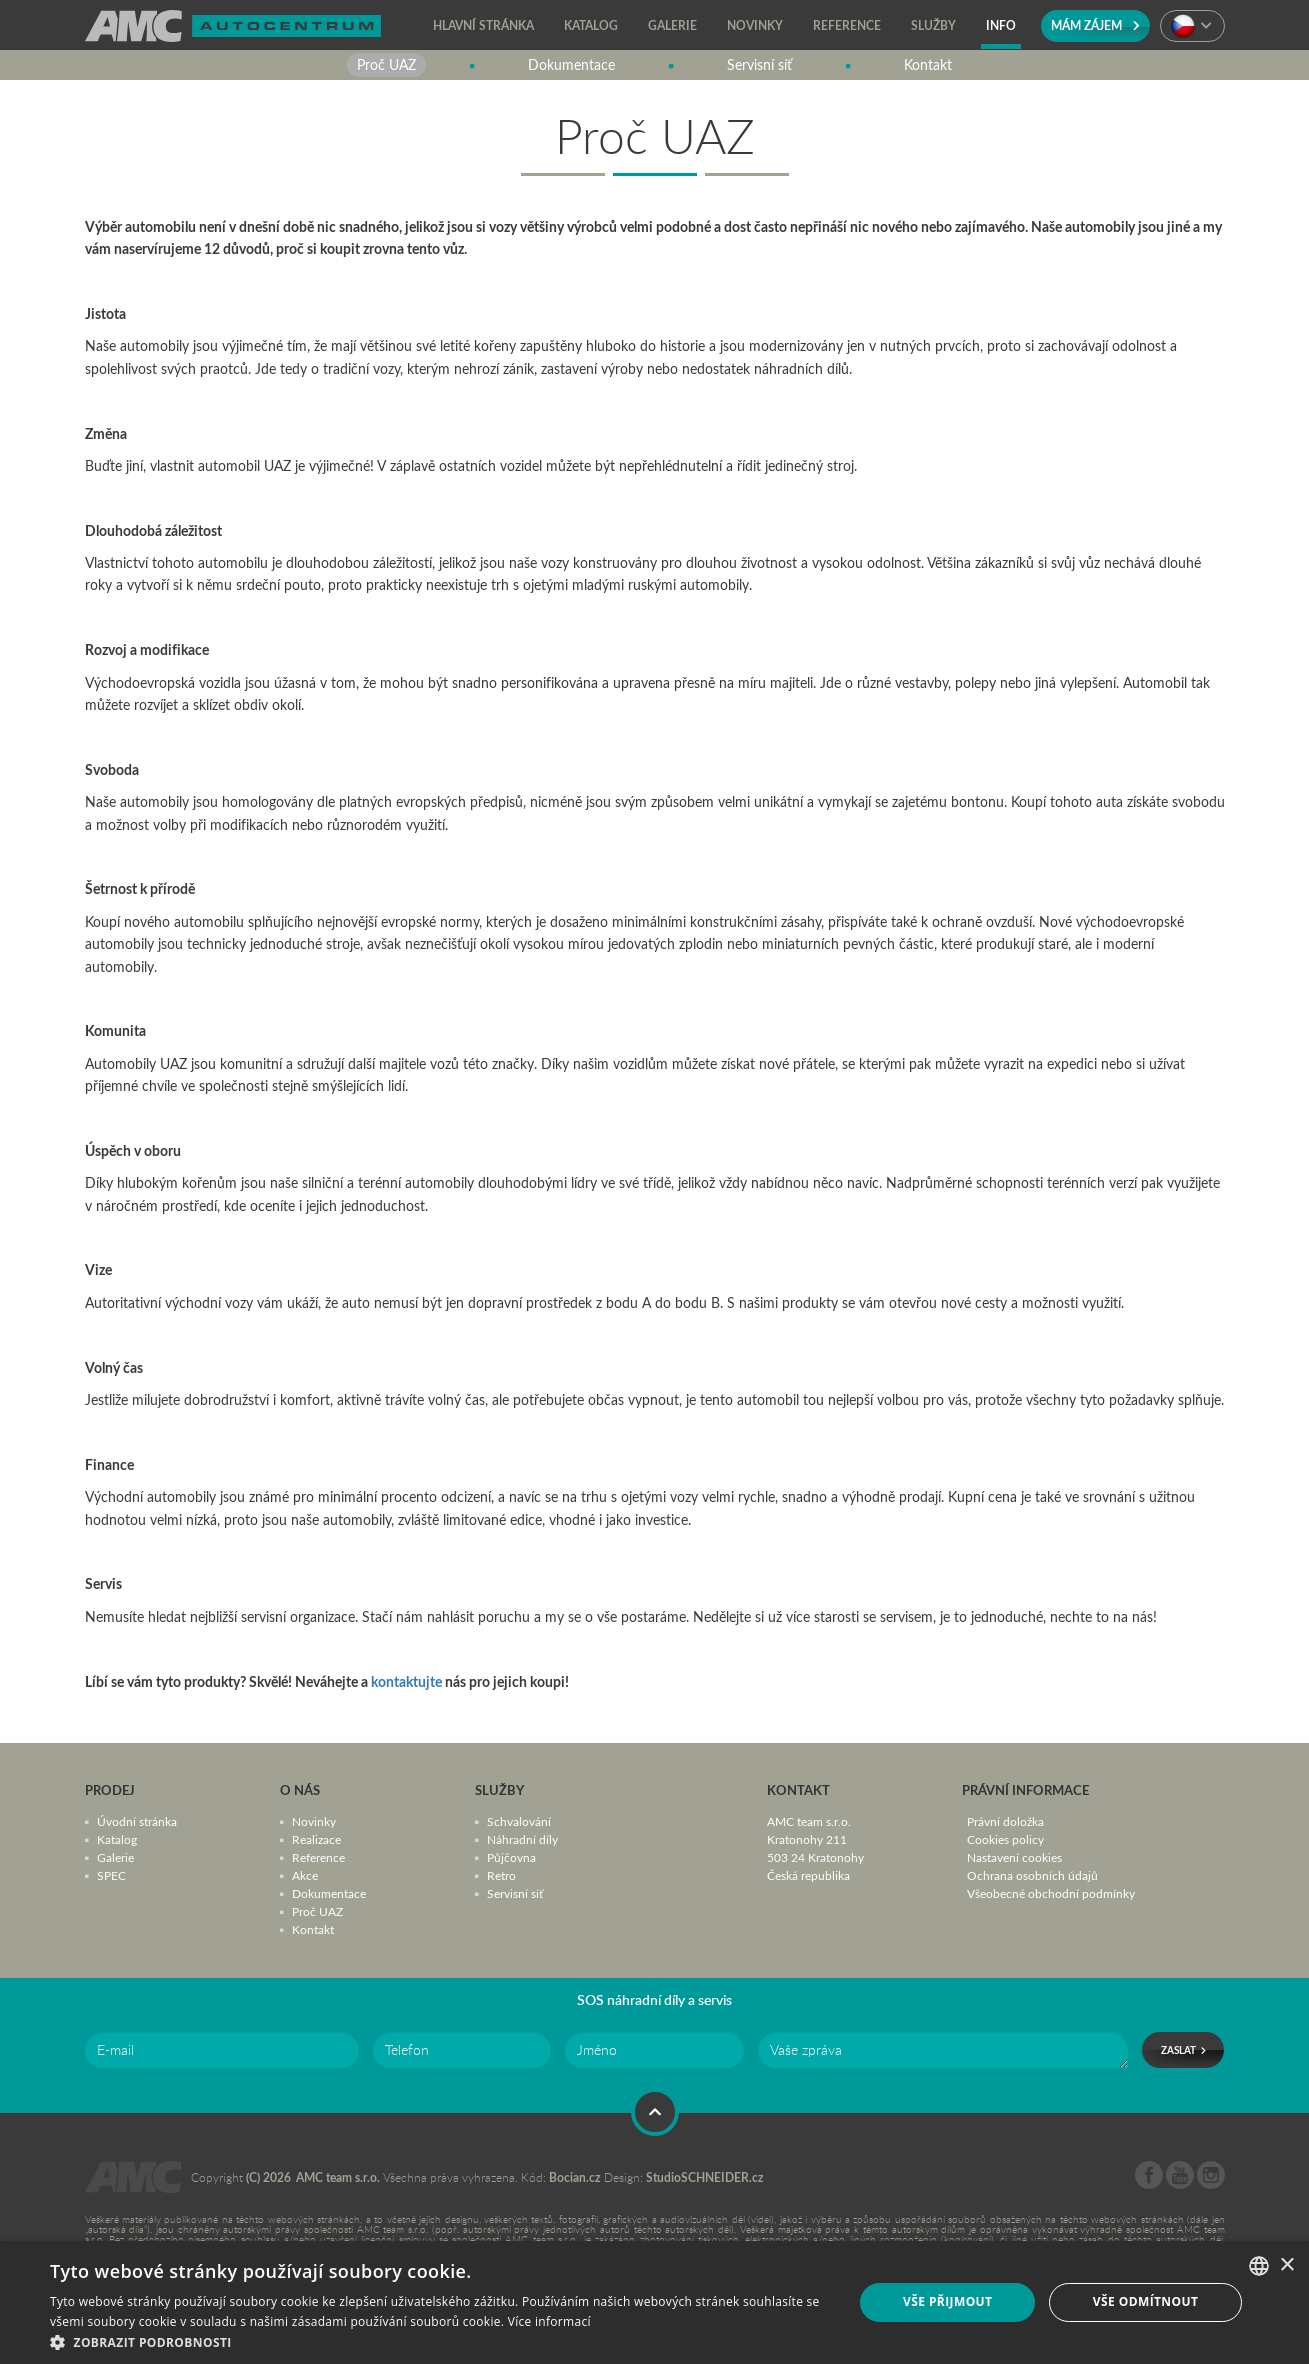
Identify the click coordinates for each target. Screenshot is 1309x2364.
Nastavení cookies (1014, 1857)
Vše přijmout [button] (947, 2301)
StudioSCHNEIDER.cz (705, 2177)
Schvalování (519, 1821)
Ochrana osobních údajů (1032, 1875)
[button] (439, 2340)
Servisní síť (515, 1893)
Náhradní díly (522, 1839)
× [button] (1286, 2265)
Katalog (117, 1839)
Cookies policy (1005, 1839)
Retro (501, 1875)
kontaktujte (406, 1681)
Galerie (115, 1857)
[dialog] (654, 2302)
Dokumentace (329, 1893)
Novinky (314, 1821)
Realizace (316, 1839)
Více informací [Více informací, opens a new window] (549, 2321)
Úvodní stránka (137, 1821)
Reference (318, 1857)
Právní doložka (1005, 1821)
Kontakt (313, 1929)
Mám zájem (1095, 25)
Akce (305, 1875)
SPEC (111, 1875)
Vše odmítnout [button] (1145, 2301)
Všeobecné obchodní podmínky (1051, 1893)
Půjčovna (511, 1857)
